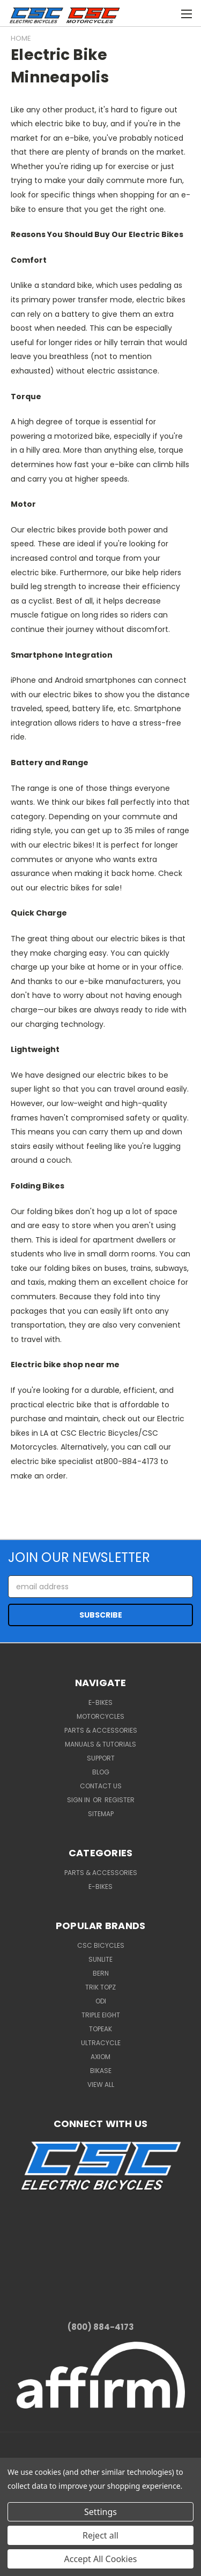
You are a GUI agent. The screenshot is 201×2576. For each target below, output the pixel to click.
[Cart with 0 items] (144, 12)
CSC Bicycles (100, 1945)
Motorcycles (100, 1716)
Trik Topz (100, 1987)
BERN (101, 1973)
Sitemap (101, 1813)
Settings (100, 2512)
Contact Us (101, 1785)
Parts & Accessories (100, 1730)
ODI (100, 2001)
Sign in (79, 1799)
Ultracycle (101, 2042)
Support (101, 1758)
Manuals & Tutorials (100, 1744)
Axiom (100, 2056)
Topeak (100, 2028)
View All (100, 2084)
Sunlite (100, 1959)
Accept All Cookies (100, 2559)
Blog (100, 1772)
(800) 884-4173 (101, 2327)
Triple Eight (100, 2014)
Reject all (100, 2535)
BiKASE (100, 2070)
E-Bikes (100, 1702)
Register (120, 1799)
